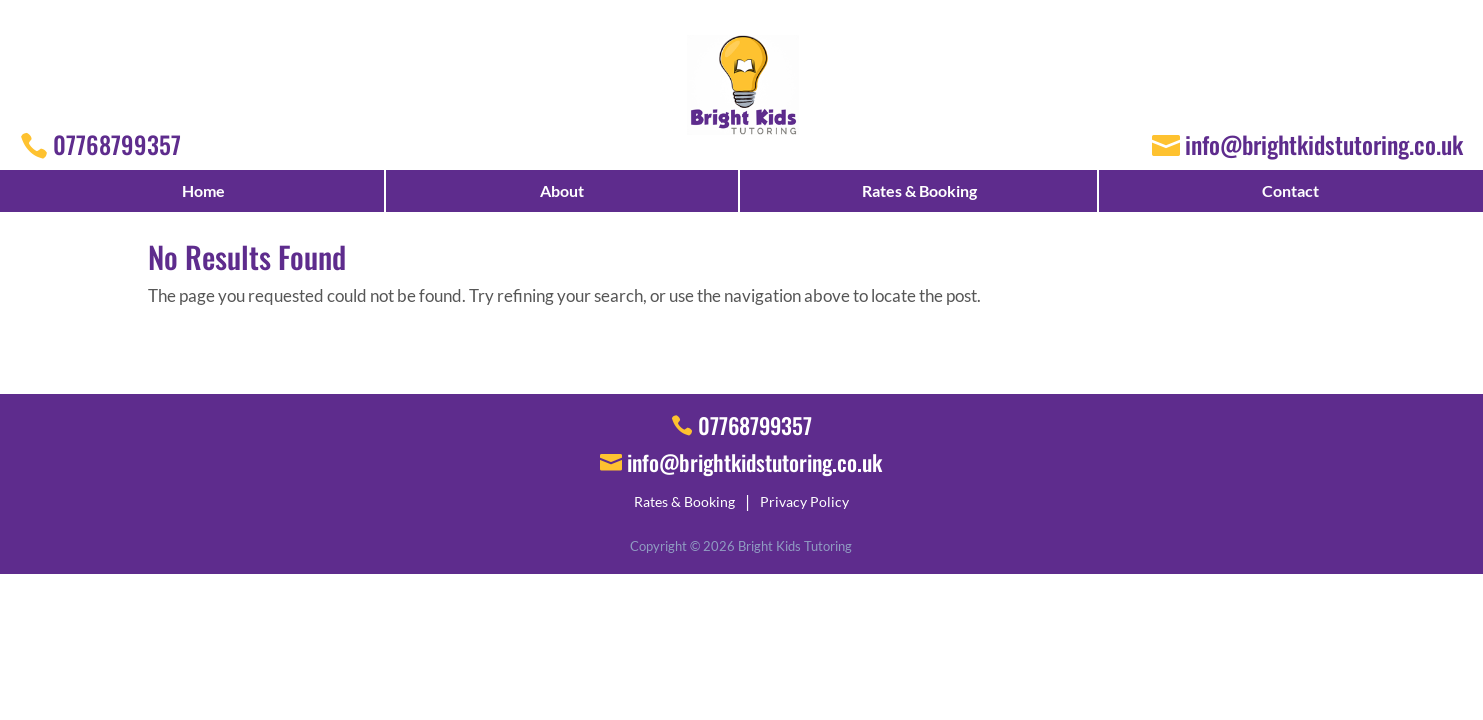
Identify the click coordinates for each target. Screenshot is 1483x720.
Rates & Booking (919, 190)
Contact (1290, 190)
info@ (754, 462)
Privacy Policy (804, 501)
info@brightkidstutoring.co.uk (1324, 144)
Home (203, 190)
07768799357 (117, 144)
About (562, 190)
